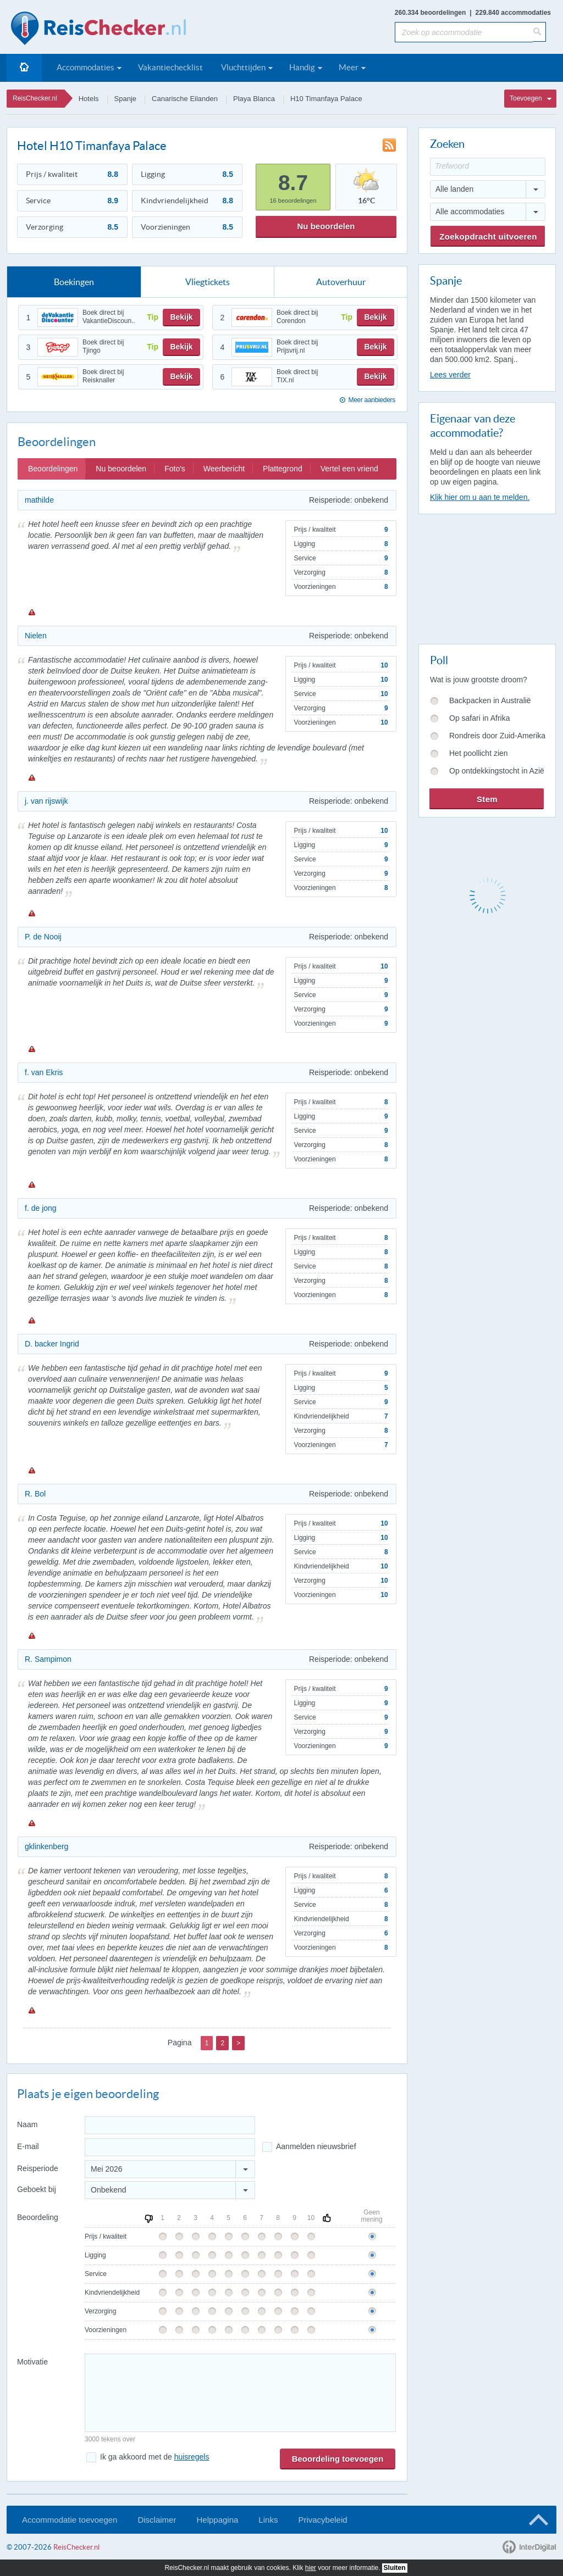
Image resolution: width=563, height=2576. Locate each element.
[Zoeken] (539, 32)
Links (268, 2519)
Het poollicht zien (478, 753)
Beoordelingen (53, 468)
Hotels (89, 98)
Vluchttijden (243, 67)
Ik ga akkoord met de (154, 2456)
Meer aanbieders (371, 400)
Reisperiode (37, 2168)
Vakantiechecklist (170, 67)
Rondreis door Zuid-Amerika (497, 735)
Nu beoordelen (326, 226)
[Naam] (170, 2125)
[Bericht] (240, 2393)
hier (310, 2568)
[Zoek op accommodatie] (464, 32)
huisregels (191, 2456)
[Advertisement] (486, 577)
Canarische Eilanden (185, 98)
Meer (348, 67)
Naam (27, 2124)
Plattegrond (282, 468)
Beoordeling (37, 2217)
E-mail (28, 2146)
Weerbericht (224, 468)
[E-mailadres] (170, 2147)
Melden (31, 612)
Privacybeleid (322, 2519)
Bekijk (181, 317)
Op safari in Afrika (479, 718)
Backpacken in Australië (490, 700)
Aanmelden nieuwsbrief (316, 2146)
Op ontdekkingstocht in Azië (496, 770)
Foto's (174, 468)
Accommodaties (85, 67)
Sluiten (395, 2568)
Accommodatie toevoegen (69, 2519)
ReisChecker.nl (35, 98)
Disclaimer (156, 2519)
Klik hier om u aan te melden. (479, 497)
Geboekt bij (36, 2189)
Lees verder (450, 374)
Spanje (125, 98)
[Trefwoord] (487, 167)
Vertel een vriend (349, 468)
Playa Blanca (254, 98)
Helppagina (217, 2519)
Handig (302, 67)
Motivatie (32, 2361)
